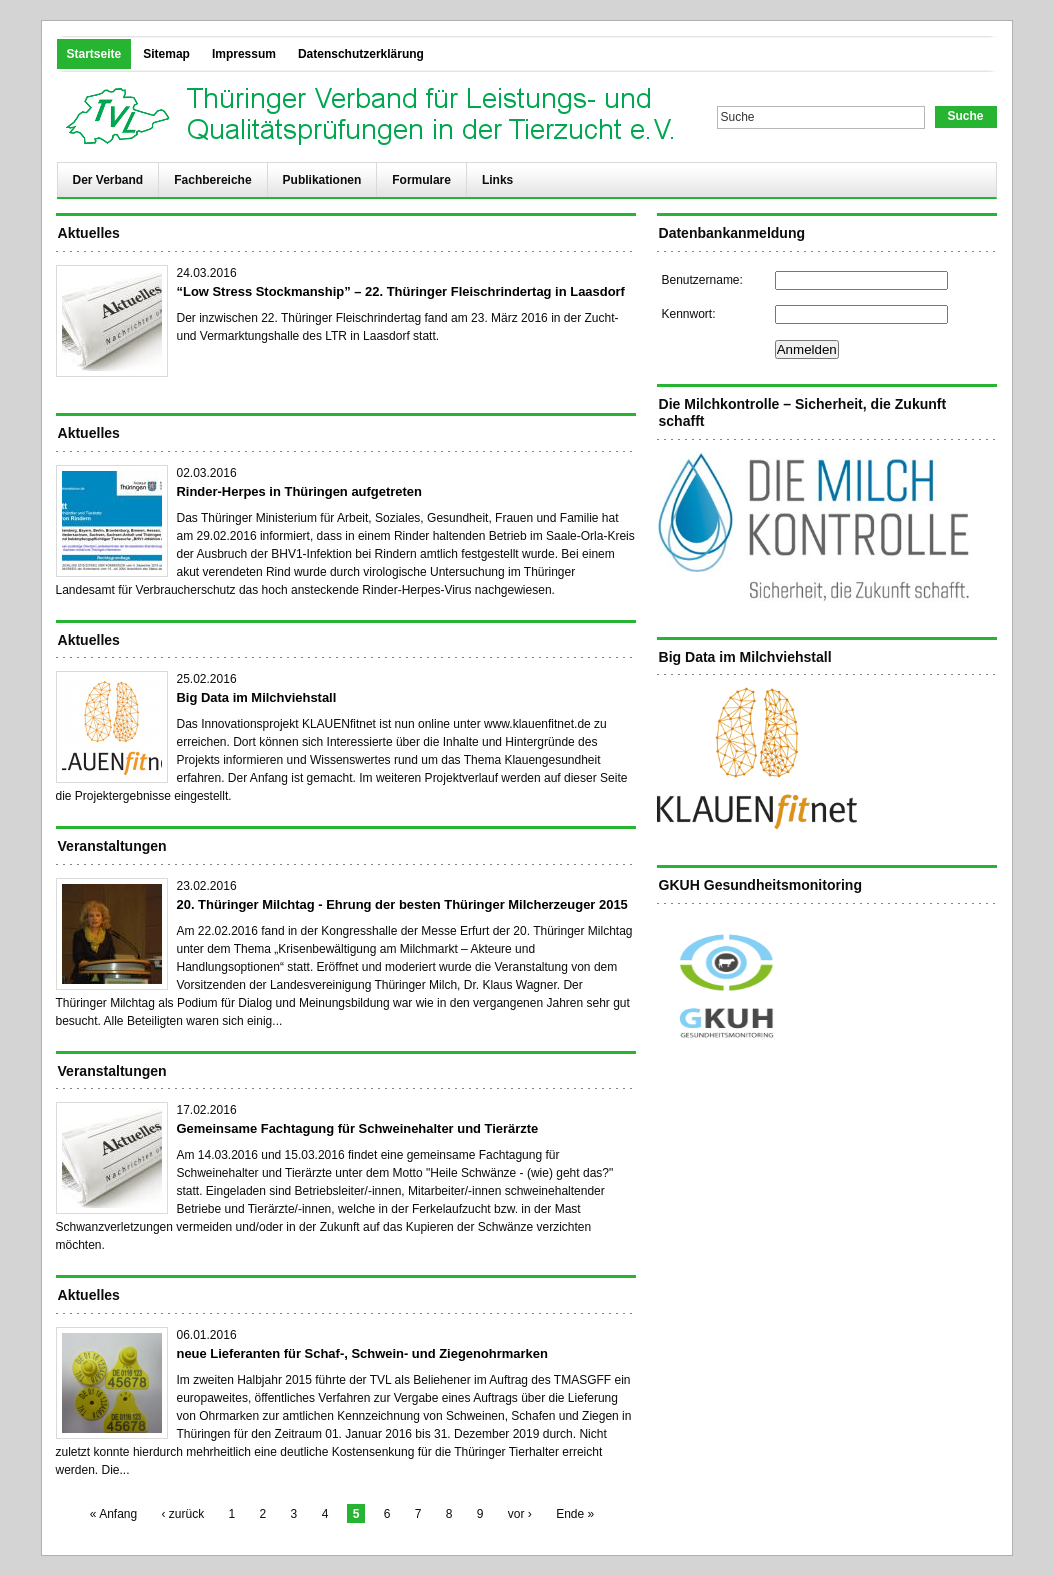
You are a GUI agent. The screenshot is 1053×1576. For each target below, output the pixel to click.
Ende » (575, 1514)
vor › (520, 1514)
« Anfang (113, 1514)
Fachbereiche (212, 180)
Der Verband (108, 180)
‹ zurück (183, 1514)
